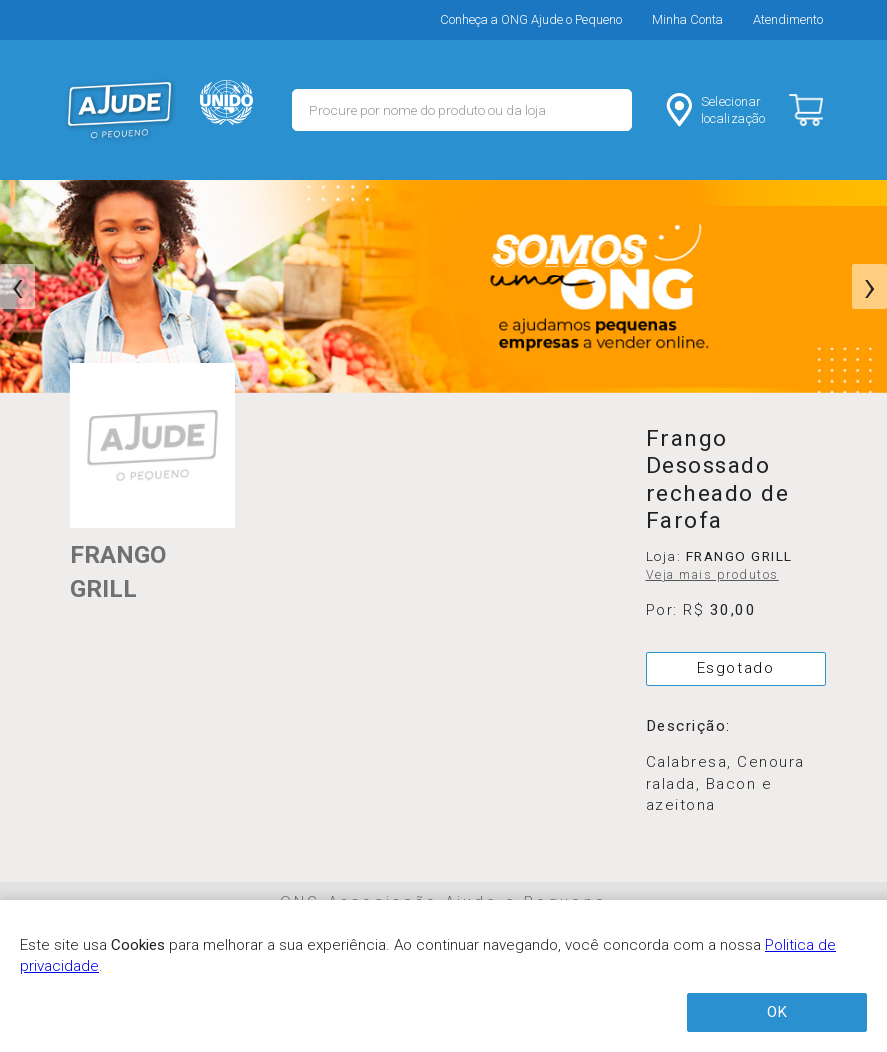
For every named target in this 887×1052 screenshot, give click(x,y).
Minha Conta (687, 19)
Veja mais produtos (712, 575)
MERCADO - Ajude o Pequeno (120, 110)
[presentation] (17, 287)
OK (777, 1012)
